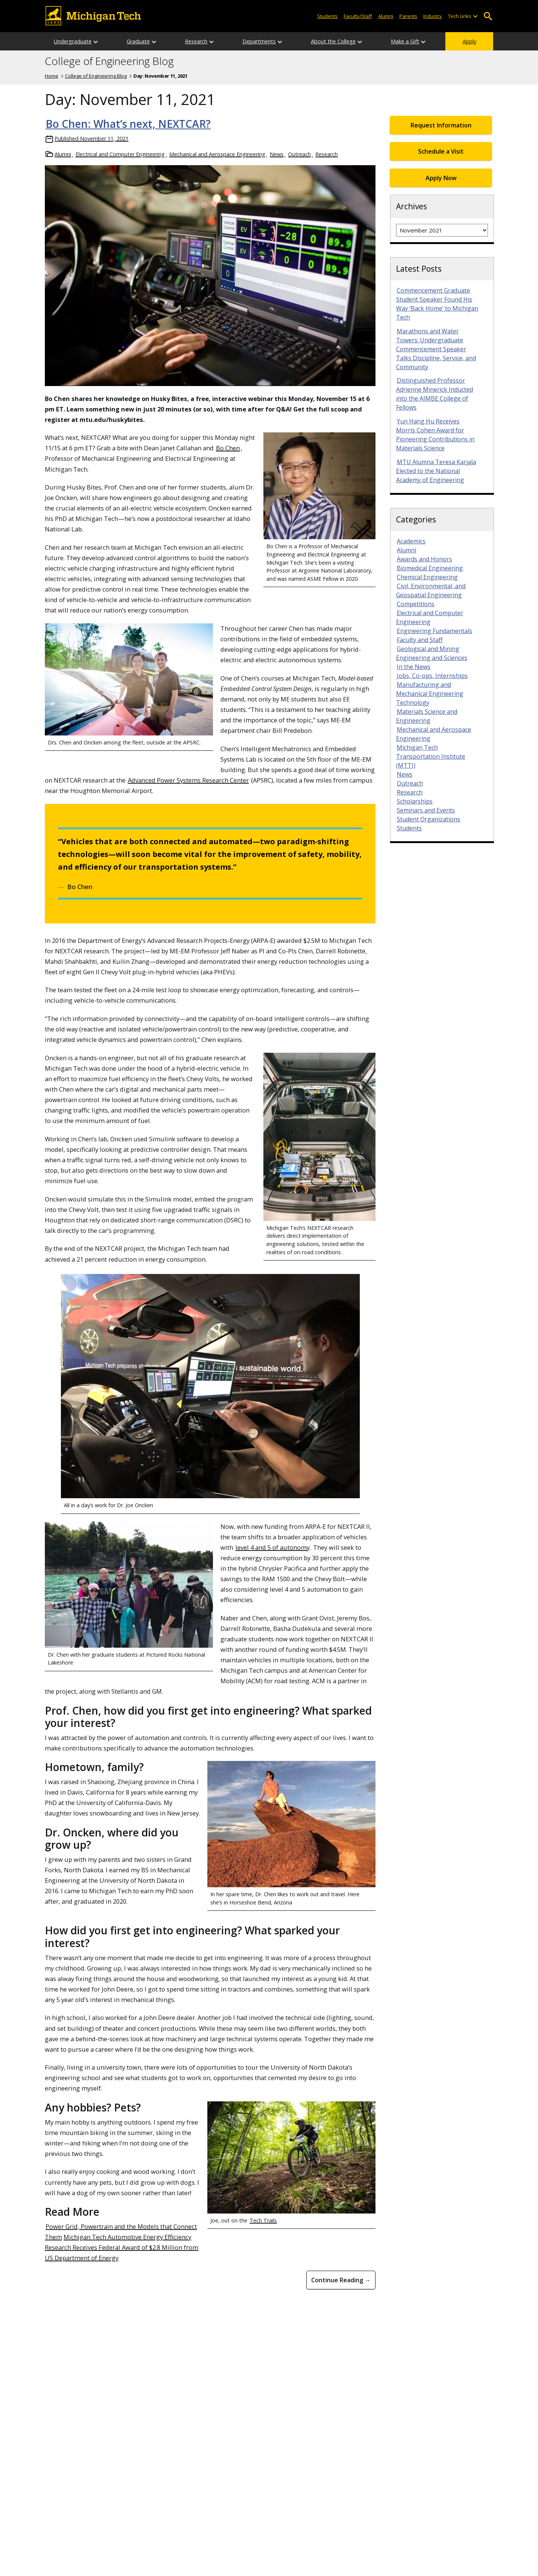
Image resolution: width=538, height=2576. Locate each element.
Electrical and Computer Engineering (120, 154)
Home (51, 76)
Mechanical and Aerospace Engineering (217, 154)
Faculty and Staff (420, 640)
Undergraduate (73, 41)
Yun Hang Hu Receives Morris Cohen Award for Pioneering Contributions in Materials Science (435, 434)
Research (196, 41)
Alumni (385, 16)
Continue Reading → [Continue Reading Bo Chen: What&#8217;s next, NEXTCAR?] (341, 2280)
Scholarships (415, 801)
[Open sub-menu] (475, 16)
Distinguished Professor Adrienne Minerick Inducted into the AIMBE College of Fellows (434, 393)
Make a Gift (405, 41)
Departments (259, 41)
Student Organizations (428, 819)
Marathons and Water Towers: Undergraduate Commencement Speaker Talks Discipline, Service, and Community (436, 349)
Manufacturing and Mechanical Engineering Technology (429, 694)
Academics (411, 541)
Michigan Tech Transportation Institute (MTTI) (430, 756)
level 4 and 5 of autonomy (272, 1547)
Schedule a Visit (441, 151)
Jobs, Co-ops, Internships (432, 676)
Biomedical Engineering (430, 568)
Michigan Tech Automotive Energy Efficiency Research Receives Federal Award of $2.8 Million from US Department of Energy (121, 2247)
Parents (408, 16)
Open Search (487, 16)
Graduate (138, 41)
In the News (413, 667)
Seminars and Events (426, 810)
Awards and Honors (424, 559)
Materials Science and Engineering (426, 716)
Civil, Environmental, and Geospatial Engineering (431, 590)
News (277, 154)
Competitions (416, 604)
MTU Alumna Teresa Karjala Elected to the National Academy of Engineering (436, 471)
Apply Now (441, 178)
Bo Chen (228, 448)
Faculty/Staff (358, 16)
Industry (432, 16)
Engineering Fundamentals (434, 631)
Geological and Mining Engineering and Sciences (431, 653)
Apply (469, 41)
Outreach (299, 154)
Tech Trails (263, 2220)
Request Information (441, 125)
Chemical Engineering (427, 577)
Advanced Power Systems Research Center (188, 780)
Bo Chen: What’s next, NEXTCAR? (128, 124)
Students (327, 16)
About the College (333, 41)
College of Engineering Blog (109, 61)
